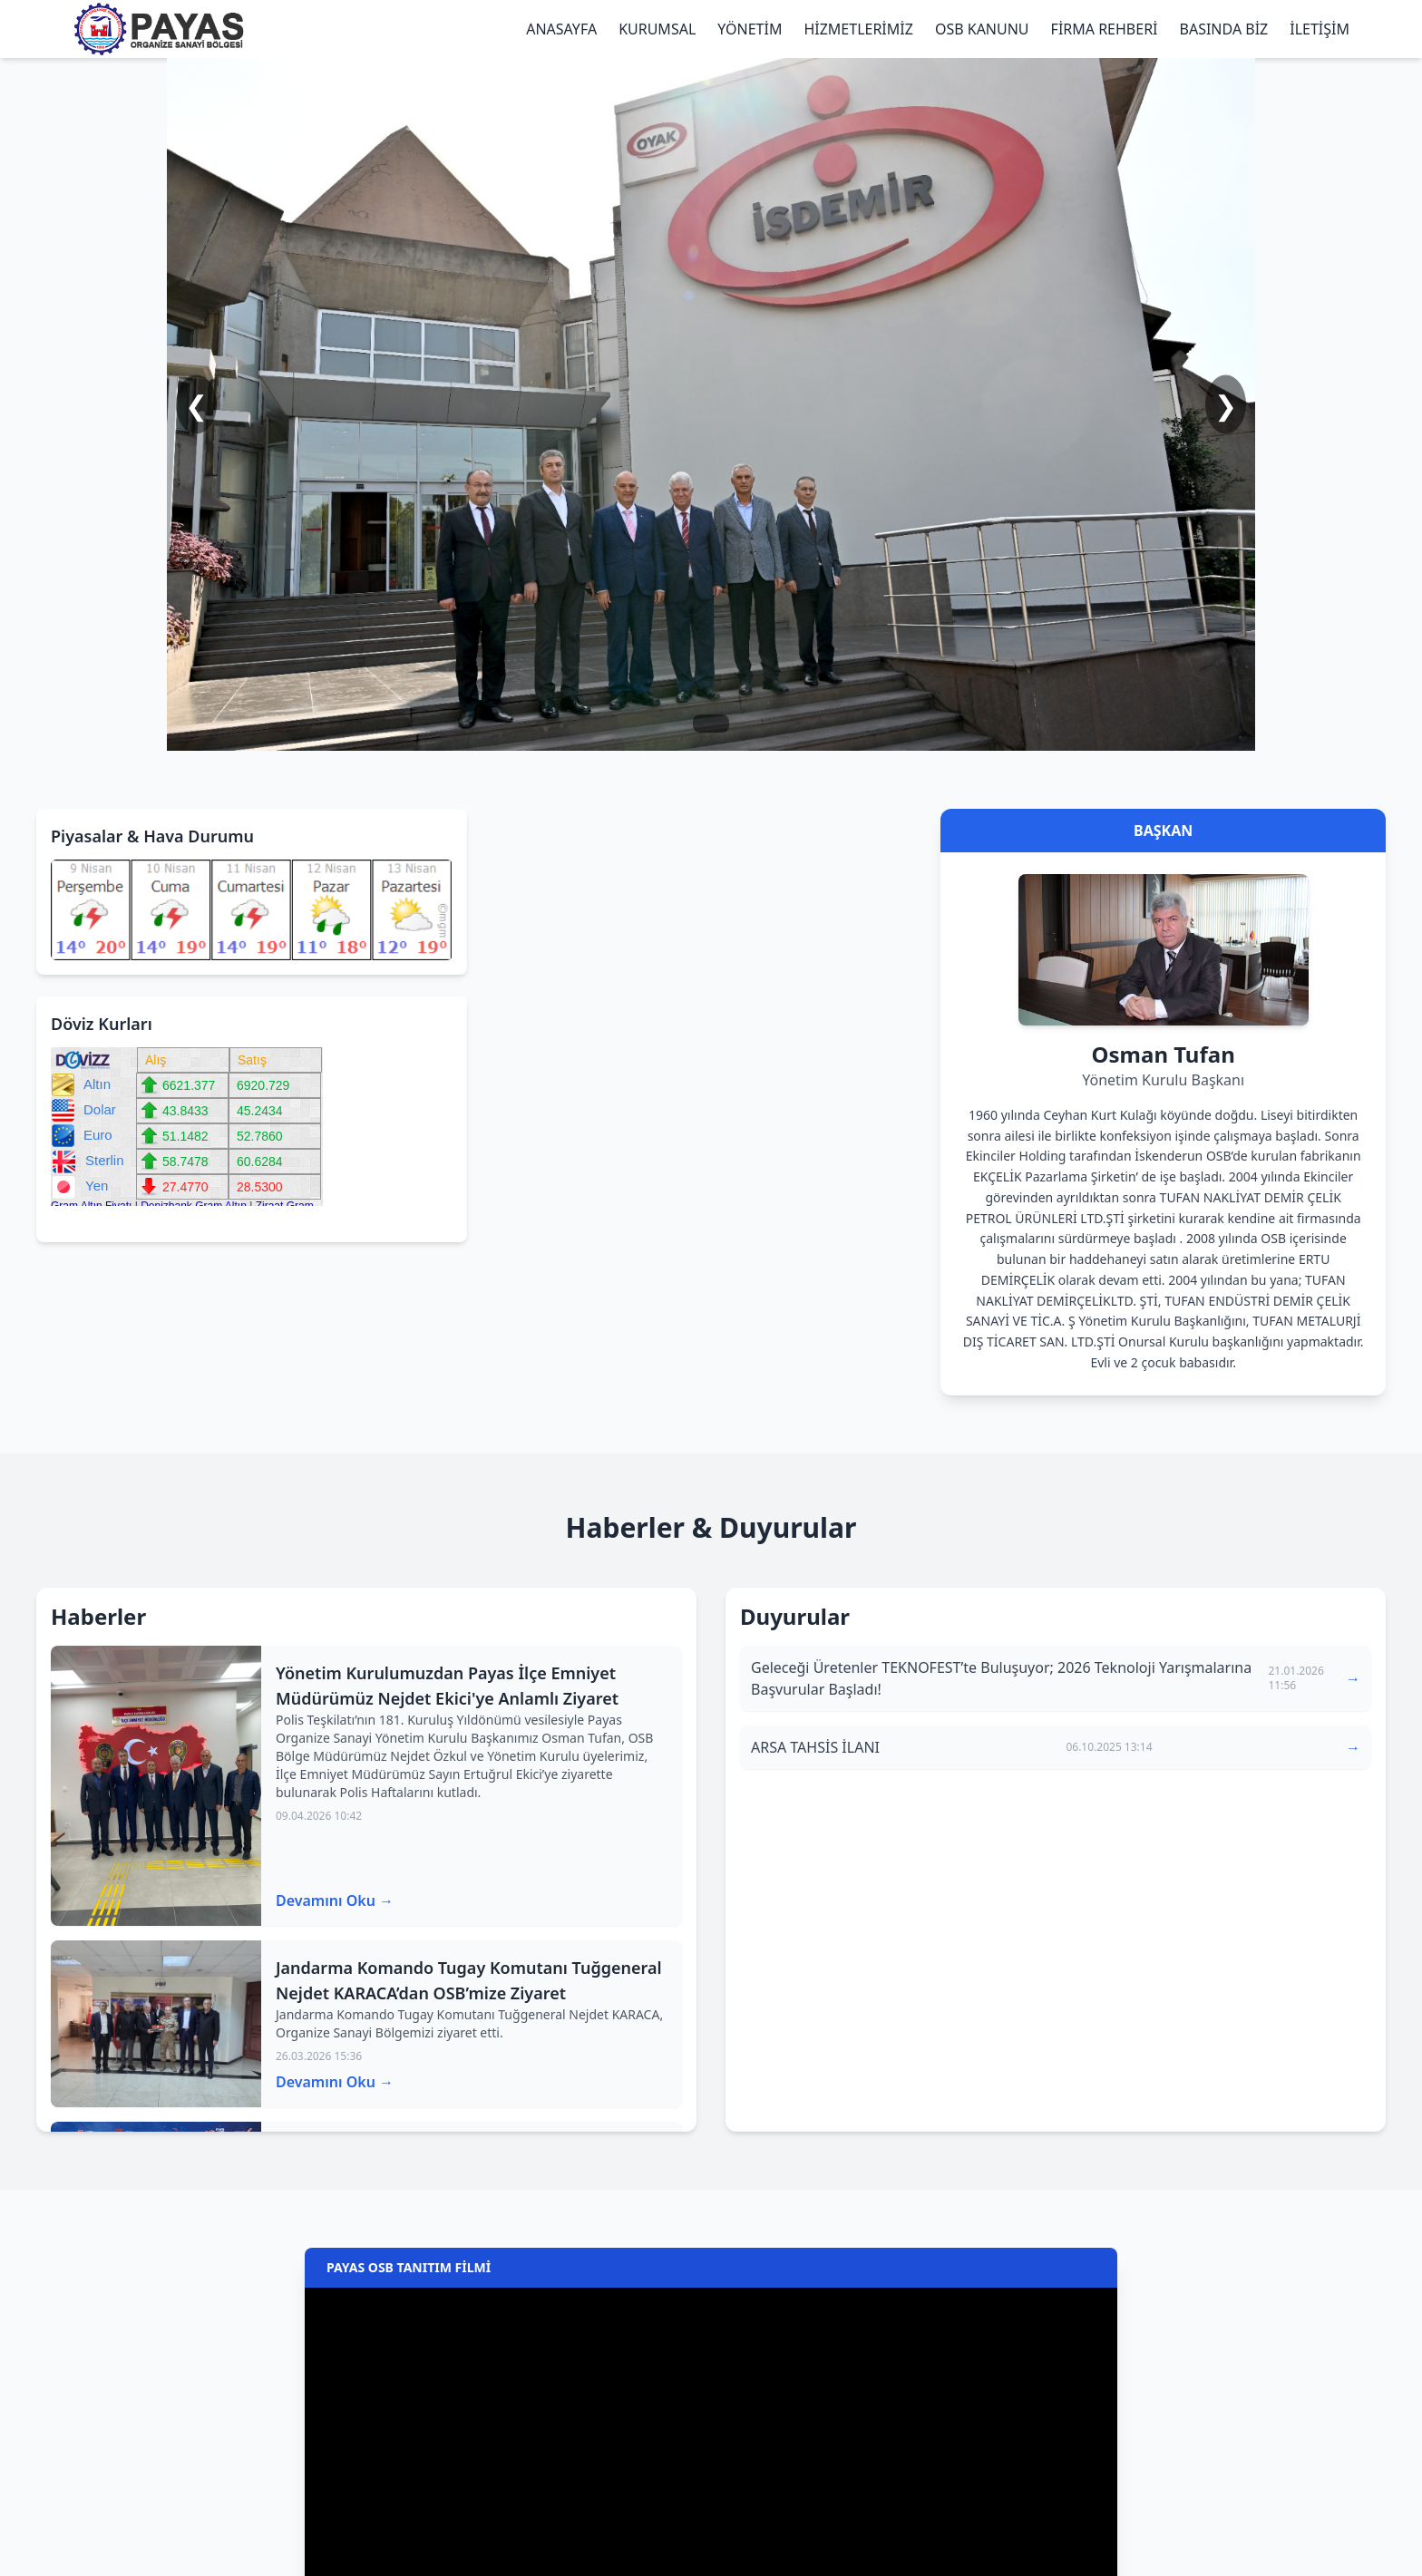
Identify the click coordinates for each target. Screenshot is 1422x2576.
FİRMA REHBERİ (1104, 29)
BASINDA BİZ (1224, 29)
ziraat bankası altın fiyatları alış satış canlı (83, 1221)
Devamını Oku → (335, 1900)
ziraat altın (53, 1221)
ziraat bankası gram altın (100, 1221)
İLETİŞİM (1319, 29)
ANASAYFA (561, 29)
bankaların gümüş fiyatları (64, 1221)
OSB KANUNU (982, 29)
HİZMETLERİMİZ (858, 29)
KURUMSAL (657, 29)
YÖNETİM (749, 29)
